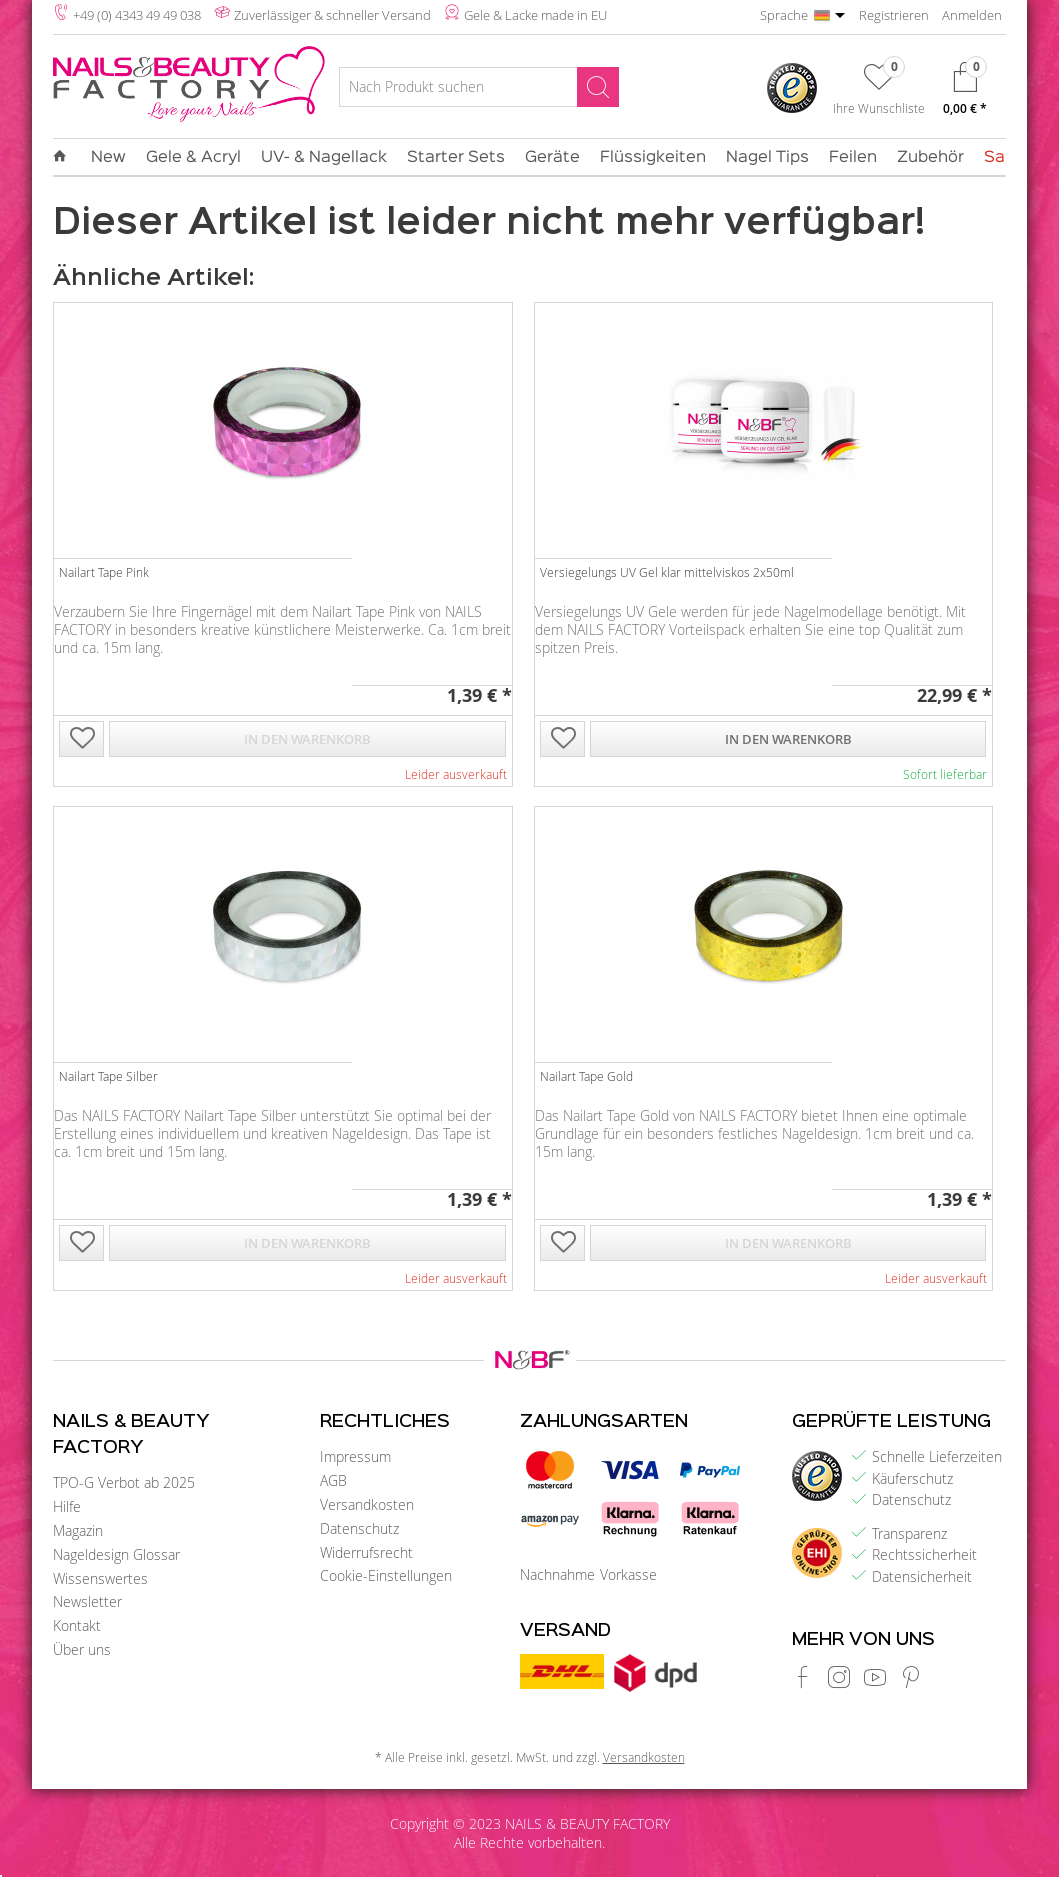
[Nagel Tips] (767, 158)
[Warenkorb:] (965, 93)
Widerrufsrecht (366, 1552)
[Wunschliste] (879, 93)
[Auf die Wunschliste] (82, 740)
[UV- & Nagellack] (324, 158)
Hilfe (67, 1506)
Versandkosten (367, 1504)
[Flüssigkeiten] (653, 158)
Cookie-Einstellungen (386, 1575)
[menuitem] (479, 90)
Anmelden (972, 15)
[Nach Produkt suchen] (479, 87)
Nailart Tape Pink (104, 572)
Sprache (784, 15)
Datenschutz (359, 1528)
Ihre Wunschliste (879, 108)
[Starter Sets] (456, 158)
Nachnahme (557, 1574)
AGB (333, 1480)
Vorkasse (628, 1574)
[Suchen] (598, 87)
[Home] (65, 157)
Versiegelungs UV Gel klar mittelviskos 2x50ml (667, 572)
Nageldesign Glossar (116, 1554)
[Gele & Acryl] (193, 158)
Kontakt (77, 1625)
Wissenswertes (100, 1578)
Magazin (78, 1530)
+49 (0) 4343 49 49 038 (137, 15)
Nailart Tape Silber (108, 1076)
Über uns (82, 1649)
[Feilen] (853, 158)
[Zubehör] (930, 158)
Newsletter (87, 1601)
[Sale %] (1005, 158)
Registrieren (894, 15)
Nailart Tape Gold (586, 1076)
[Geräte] (552, 158)
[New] (108, 158)
